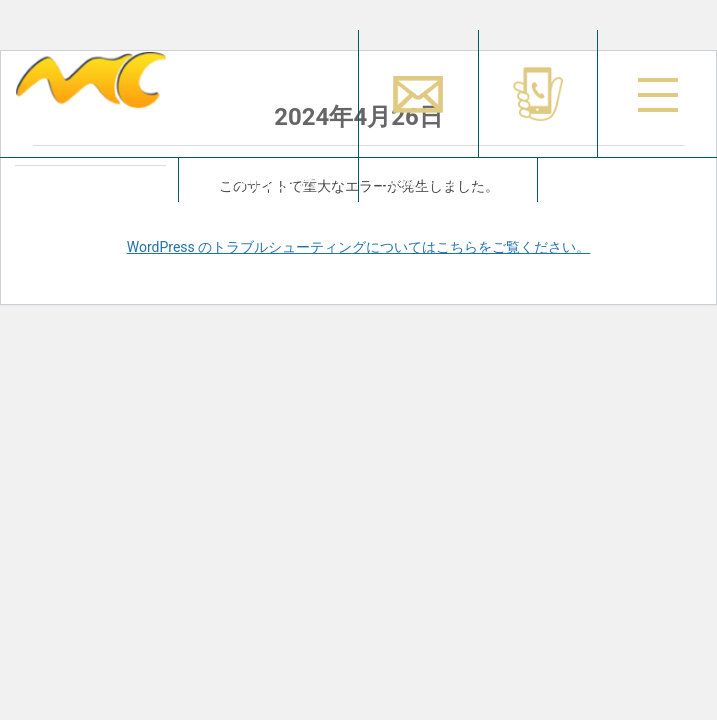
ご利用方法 (268, 180)
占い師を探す (89, 180)
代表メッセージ (448, 180)
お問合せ (627, 180)
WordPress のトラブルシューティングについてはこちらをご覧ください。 (359, 247)
